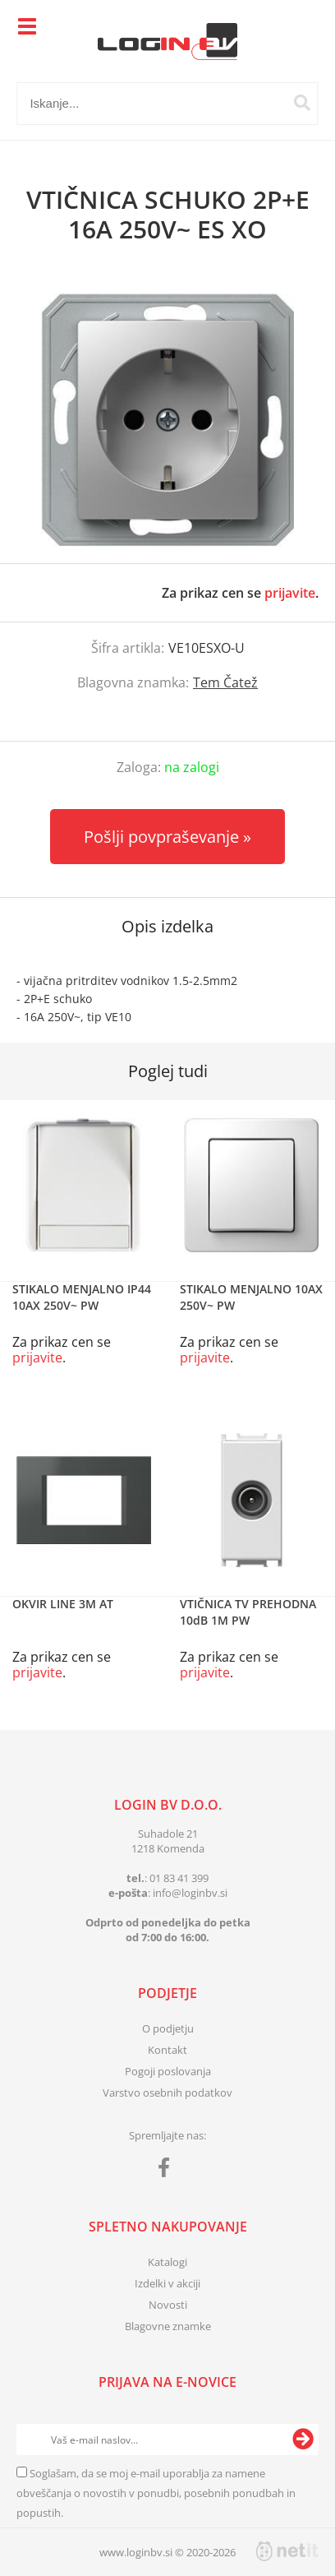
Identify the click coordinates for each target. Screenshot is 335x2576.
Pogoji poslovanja (168, 2071)
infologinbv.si (190, 1892)
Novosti (168, 2304)
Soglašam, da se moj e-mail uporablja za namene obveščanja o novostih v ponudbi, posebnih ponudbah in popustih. (156, 2493)
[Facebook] (168, 2170)
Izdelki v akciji (167, 2283)
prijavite (289, 593)
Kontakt (167, 2049)
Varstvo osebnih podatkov (167, 2092)
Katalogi (167, 2262)
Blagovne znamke (168, 2326)
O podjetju (168, 2028)
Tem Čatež (225, 682)
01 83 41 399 (179, 1878)
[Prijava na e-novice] (303, 2439)
